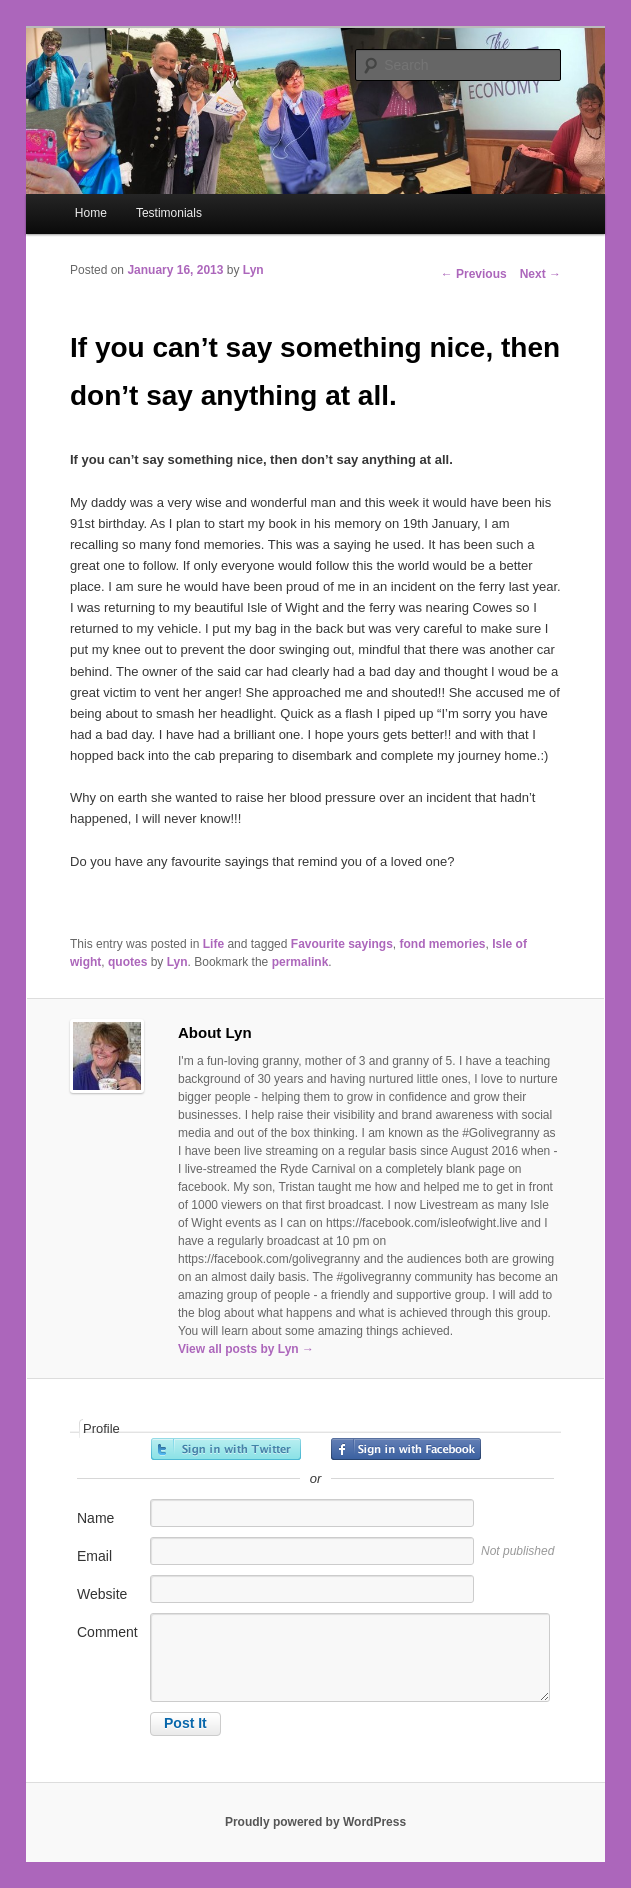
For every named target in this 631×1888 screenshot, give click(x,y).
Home (91, 213)
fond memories (443, 944)
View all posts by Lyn (246, 1349)
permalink (300, 962)
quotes (127, 962)
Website (102, 1594)
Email (94, 1556)
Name (95, 1518)
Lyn (253, 270)
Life (213, 944)
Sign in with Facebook (406, 1449)
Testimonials (169, 213)
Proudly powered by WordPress (315, 1822)
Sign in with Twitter (226, 1449)
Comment (107, 1632)
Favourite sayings (342, 944)
